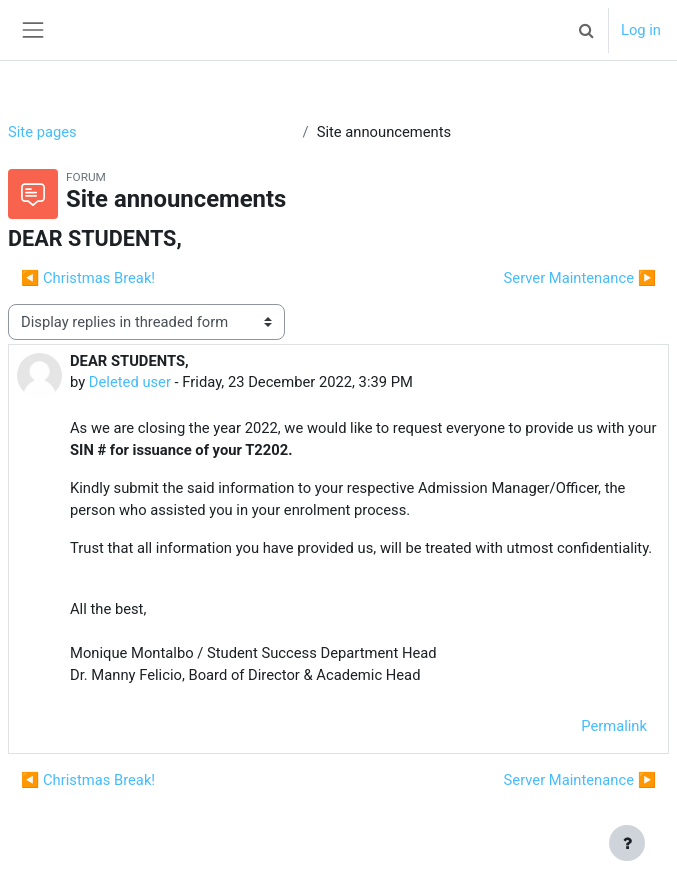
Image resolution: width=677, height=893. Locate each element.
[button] (587, 30)
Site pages (42, 132)
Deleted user (130, 382)
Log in (641, 30)
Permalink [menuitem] (614, 726)
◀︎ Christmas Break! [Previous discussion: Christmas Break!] (88, 278)
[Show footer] (627, 843)
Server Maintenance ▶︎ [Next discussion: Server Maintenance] (580, 278)
